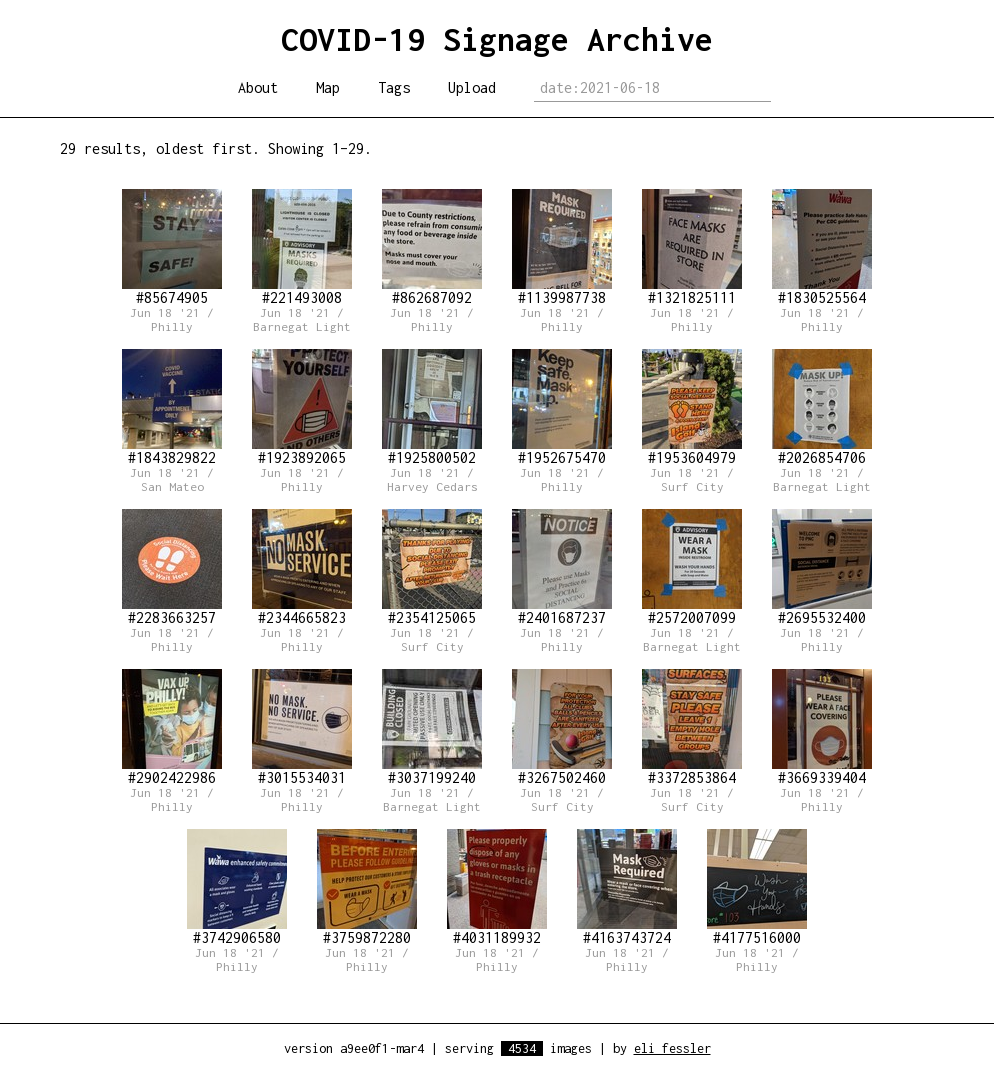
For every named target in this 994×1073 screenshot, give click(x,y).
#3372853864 (692, 727)
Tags (394, 87)
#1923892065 (302, 407)
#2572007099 (692, 567)
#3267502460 (562, 727)
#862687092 (432, 247)
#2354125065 (432, 567)
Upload (472, 87)
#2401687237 (562, 567)
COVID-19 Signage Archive (497, 39)
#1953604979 (692, 407)
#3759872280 (367, 887)
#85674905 (172, 247)
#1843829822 (172, 407)
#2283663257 (172, 567)
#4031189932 (497, 887)
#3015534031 (302, 727)
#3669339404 (822, 727)
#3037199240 (432, 727)
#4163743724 (627, 887)
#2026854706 (822, 407)
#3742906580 (237, 887)
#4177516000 (757, 887)
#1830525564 (822, 247)
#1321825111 (692, 247)
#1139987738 (562, 247)
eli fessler (672, 1048)
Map (328, 87)
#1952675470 (562, 407)
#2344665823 (302, 567)
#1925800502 (432, 407)
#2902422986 (172, 727)
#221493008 (302, 247)
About (258, 87)
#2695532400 (822, 567)
